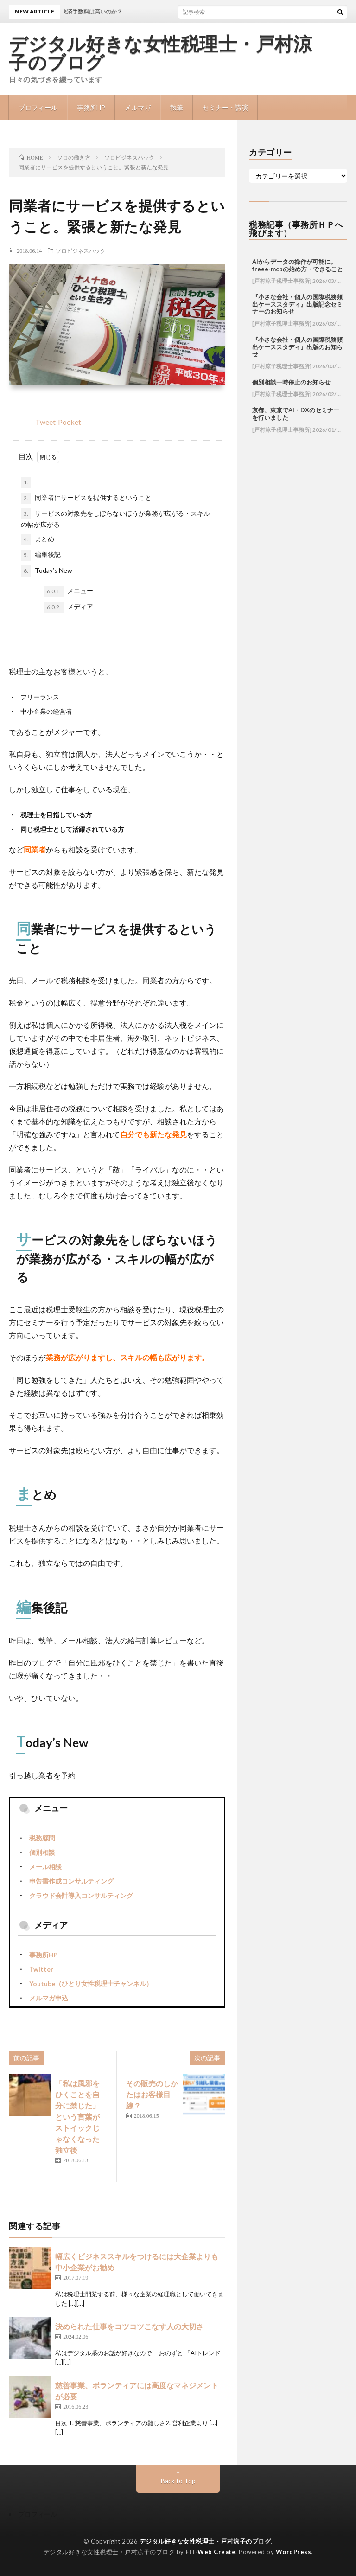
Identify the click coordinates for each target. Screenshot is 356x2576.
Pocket (69, 421)
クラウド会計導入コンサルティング (81, 1895)
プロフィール (38, 107)
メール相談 (45, 1867)
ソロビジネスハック (81, 250)
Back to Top (178, 2481)
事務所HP (91, 107)
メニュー (68, 591)
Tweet (45, 421)
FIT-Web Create (210, 2552)
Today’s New (46, 571)
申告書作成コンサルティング (71, 1881)
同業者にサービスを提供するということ (86, 498)
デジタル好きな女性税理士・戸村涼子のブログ (160, 53)
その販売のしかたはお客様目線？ (152, 2094)
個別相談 (42, 1852)
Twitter (41, 1969)
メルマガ (138, 107)
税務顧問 (42, 1838)
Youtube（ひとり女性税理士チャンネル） (91, 1983)
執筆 (176, 107)
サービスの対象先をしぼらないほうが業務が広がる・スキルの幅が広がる (115, 518)
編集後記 (41, 555)
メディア (68, 607)
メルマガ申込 (48, 1998)
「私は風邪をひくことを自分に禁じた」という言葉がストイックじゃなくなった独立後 (77, 2116)
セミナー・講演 (225, 107)
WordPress (294, 2552)
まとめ (37, 539)
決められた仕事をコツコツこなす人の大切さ (129, 2326)
